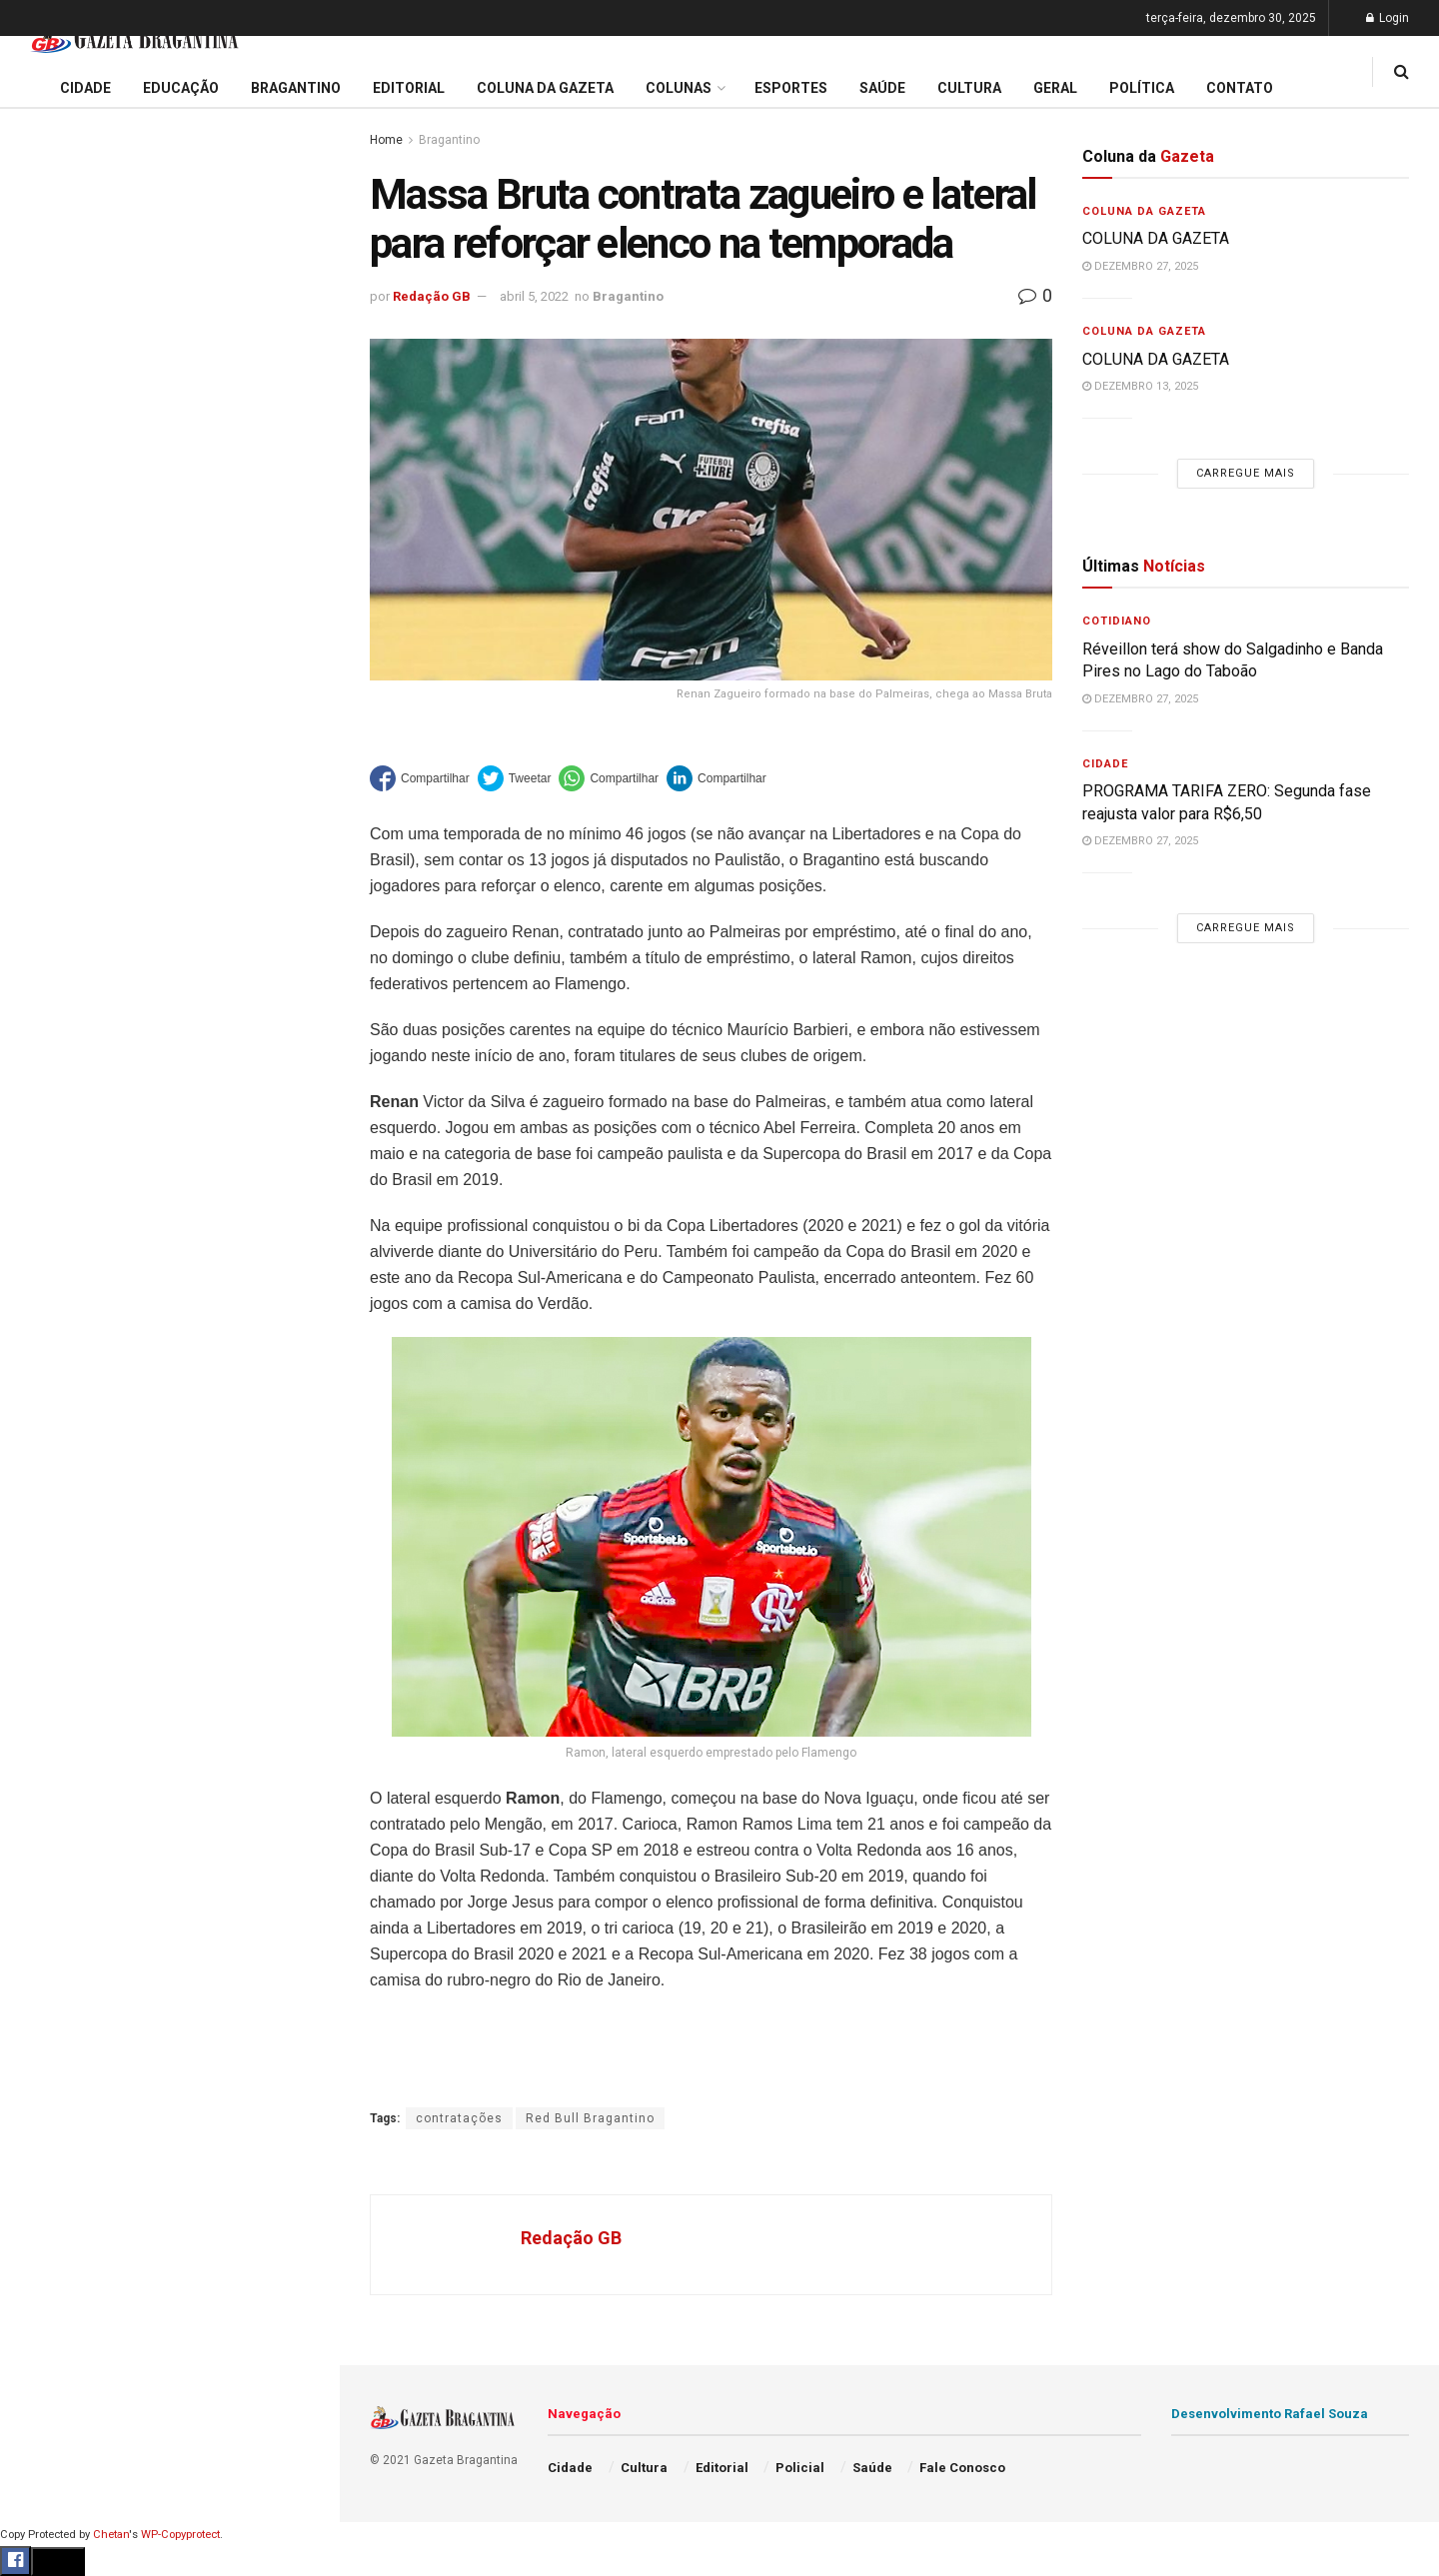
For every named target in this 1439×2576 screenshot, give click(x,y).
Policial (45, 894)
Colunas (679, 88)
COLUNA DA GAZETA (1157, 238)
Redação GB (432, 296)
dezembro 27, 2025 (1140, 266)
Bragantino (57, 780)
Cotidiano (1116, 621)
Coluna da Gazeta (78, 742)
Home (386, 140)
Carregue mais (169, 469)
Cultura (44, 856)
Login (1387, 18)
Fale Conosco (66, 1047)
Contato (1239, 88)
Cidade (44, 628)
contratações (459, 2118)
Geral (38, 1009)
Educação (53, 665)
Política (46, 932)
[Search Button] (298, 1197)
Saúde (41, 971)
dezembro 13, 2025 (1140, 386)
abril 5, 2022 (534, 296)
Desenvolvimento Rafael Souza (1269, 2413)
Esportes (50, 818)
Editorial (48, 703)
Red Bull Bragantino (590, 2118)
